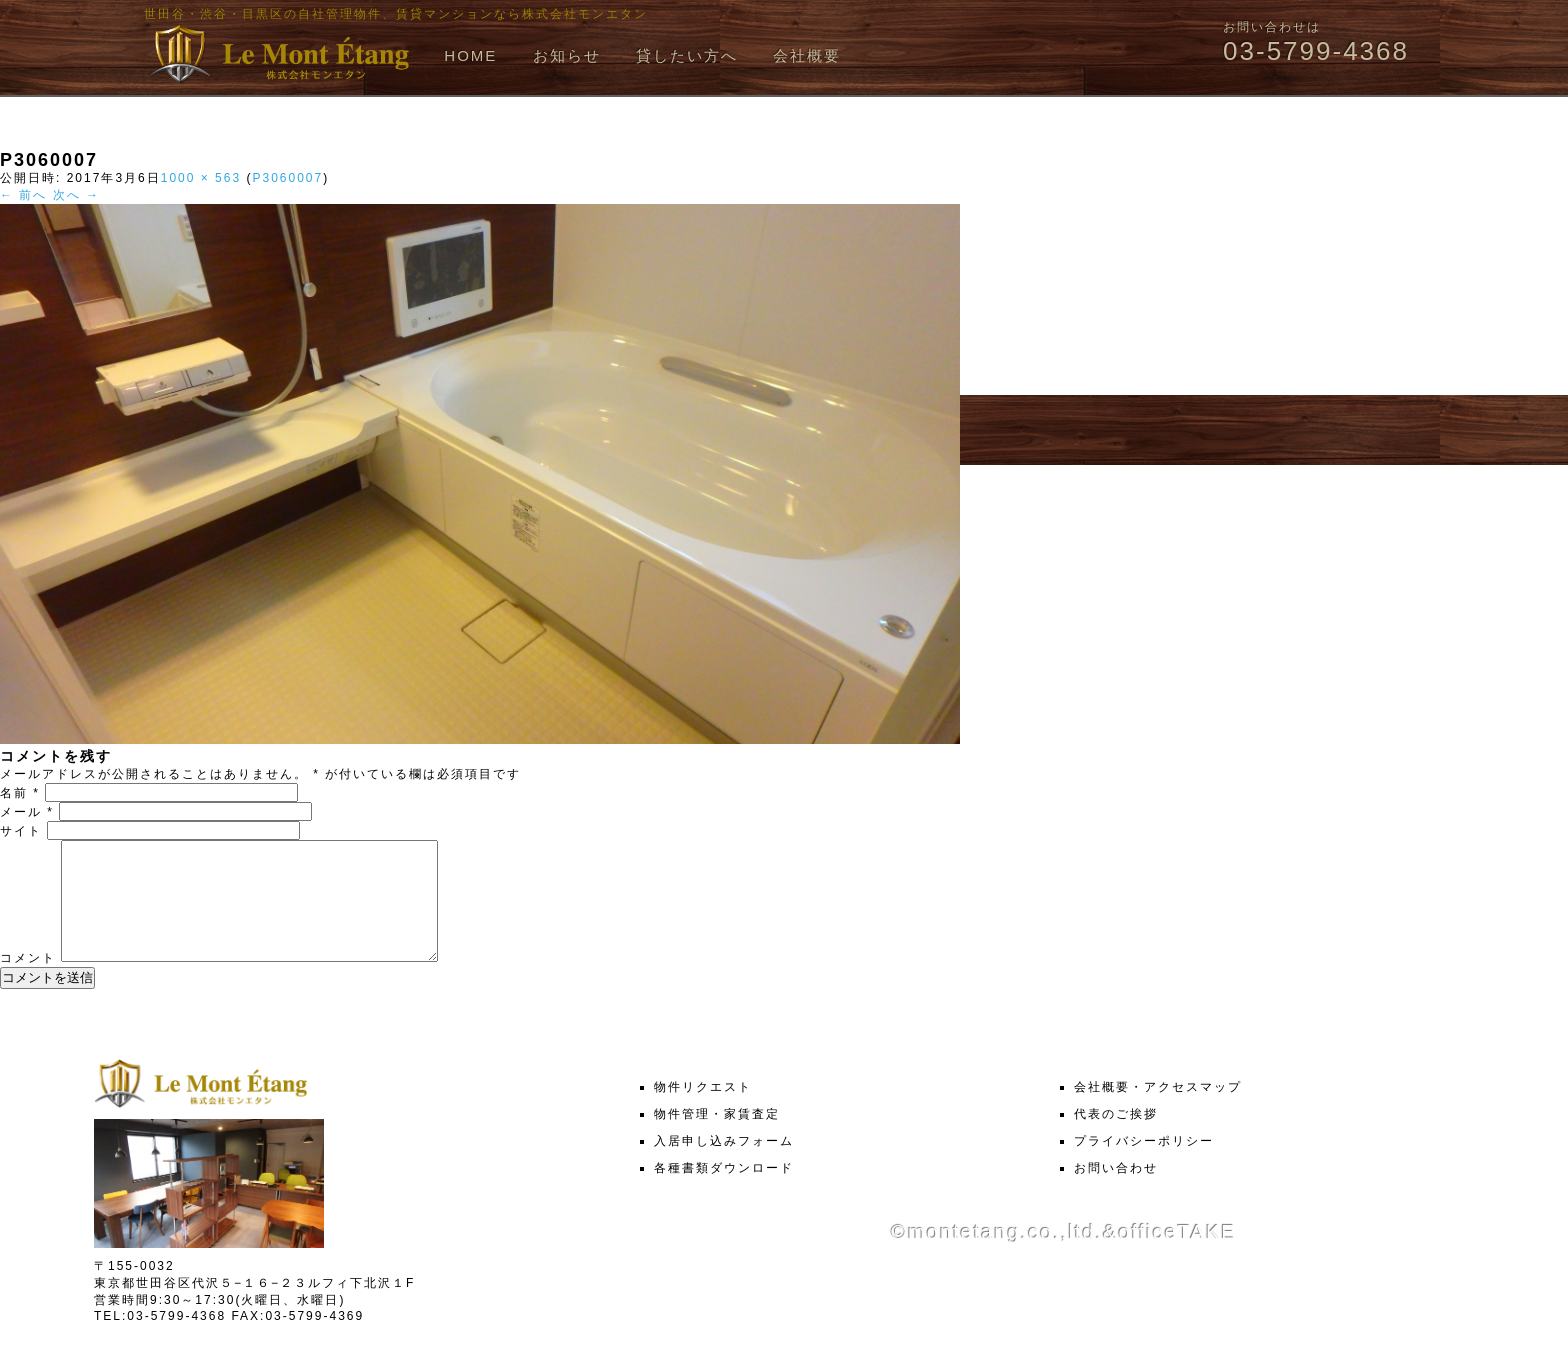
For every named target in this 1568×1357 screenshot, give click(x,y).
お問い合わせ (1116, 1192)
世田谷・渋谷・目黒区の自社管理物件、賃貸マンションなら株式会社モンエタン (396, 14)
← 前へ (23, 195)
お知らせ (567, 55)
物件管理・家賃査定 (717, 1138)
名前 (20, 793)
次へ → (76, 195)
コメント (28, 982)
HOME (470, 55)
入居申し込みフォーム (724, 1165)
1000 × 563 (201, 178)
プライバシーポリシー (1144, 1165)
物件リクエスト (703, 1111)
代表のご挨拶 (1116, 1138)
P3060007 (287, 178)
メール (27, 812)
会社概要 (807, 55)
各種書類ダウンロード (724, 1192)
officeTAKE (1177, 1256)
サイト (21, 831)
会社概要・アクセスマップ (1158, 1111)
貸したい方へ (687, 55)
